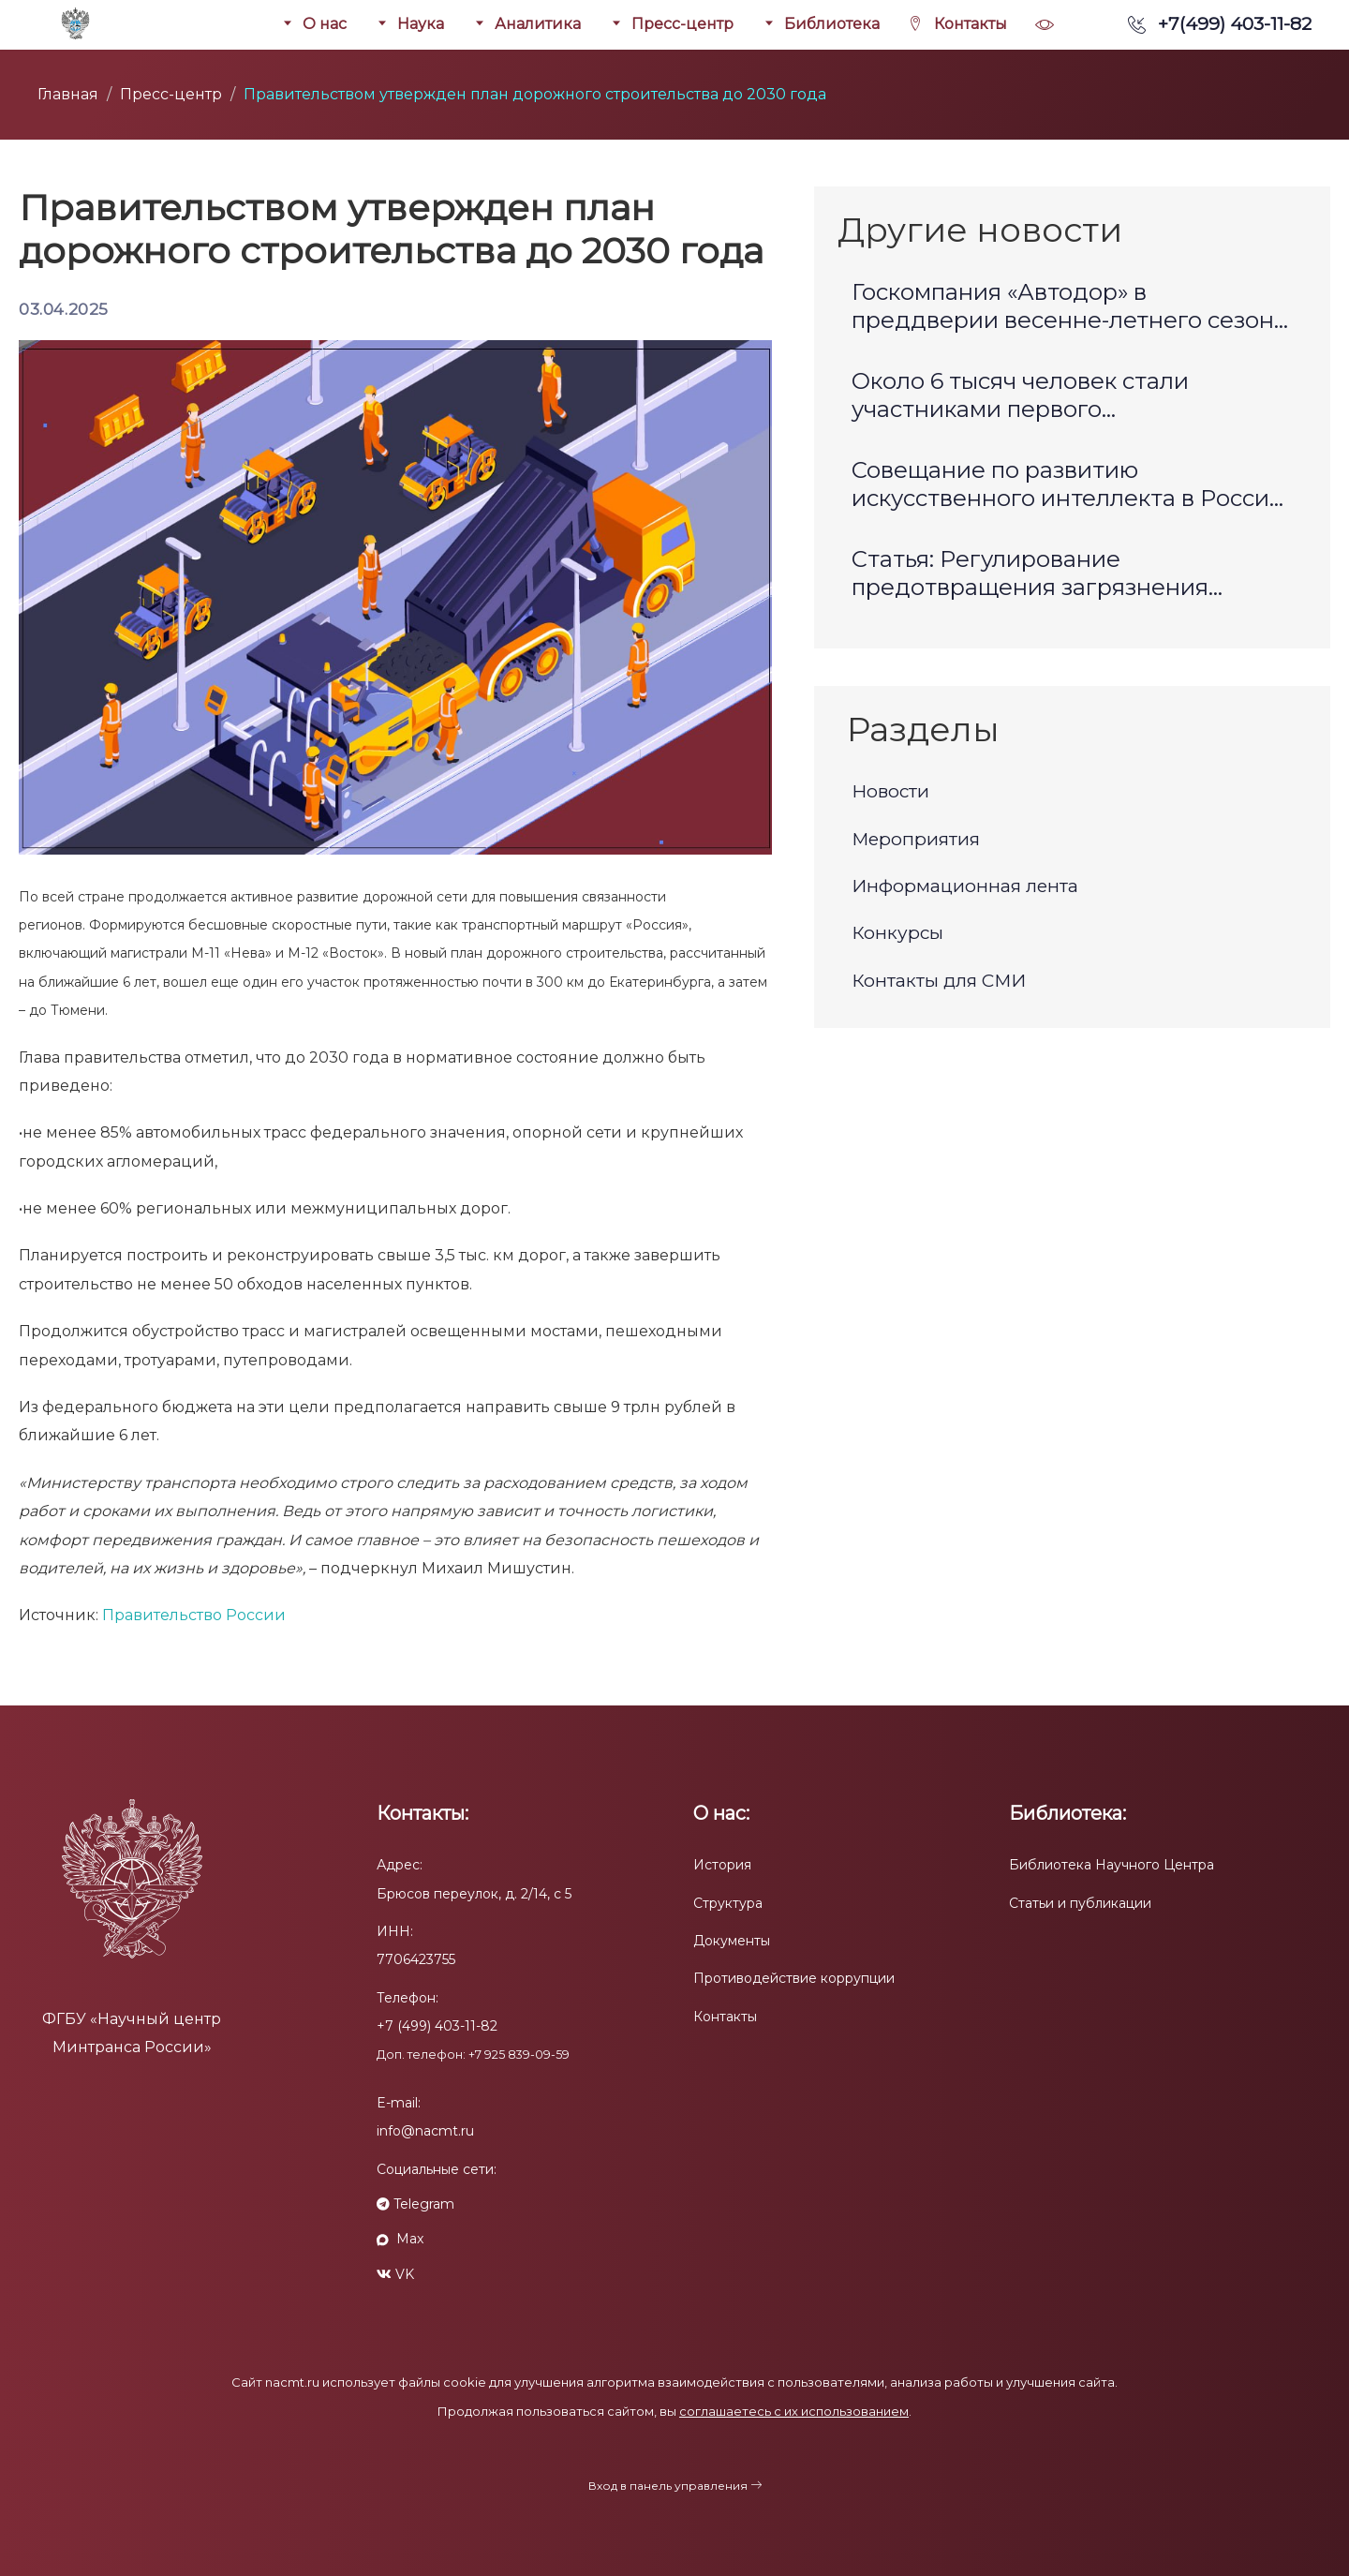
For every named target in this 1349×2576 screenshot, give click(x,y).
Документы (731, 1940)
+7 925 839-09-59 (519, 2054)
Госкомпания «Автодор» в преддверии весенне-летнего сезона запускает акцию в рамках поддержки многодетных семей (1072, 308)
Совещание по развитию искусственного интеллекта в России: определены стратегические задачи (1070, 486)
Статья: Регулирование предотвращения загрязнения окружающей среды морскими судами (1030, 575)
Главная (67, 94)
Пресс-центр (171, 94)
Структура (728, 1903)
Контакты (725, 2016)
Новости (890, 791)
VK (395, 2274)
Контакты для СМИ (939, 980)
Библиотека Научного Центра (1111, 1864)
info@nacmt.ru (425, 2130)
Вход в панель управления (668, 2486)
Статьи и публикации (1080, 1903)
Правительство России (192, 1615)
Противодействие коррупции (794, 1978)
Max (399, 2238)
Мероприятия (916, 839)
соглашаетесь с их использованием (794, 2411)
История (722, 1864)
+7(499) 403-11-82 (1220, 23)
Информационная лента (965, 886)
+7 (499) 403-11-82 (437, 2026)
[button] (1044, 24)
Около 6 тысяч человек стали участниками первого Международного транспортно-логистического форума (1039, 397)
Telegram (415, 2204)
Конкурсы (897, 933)
